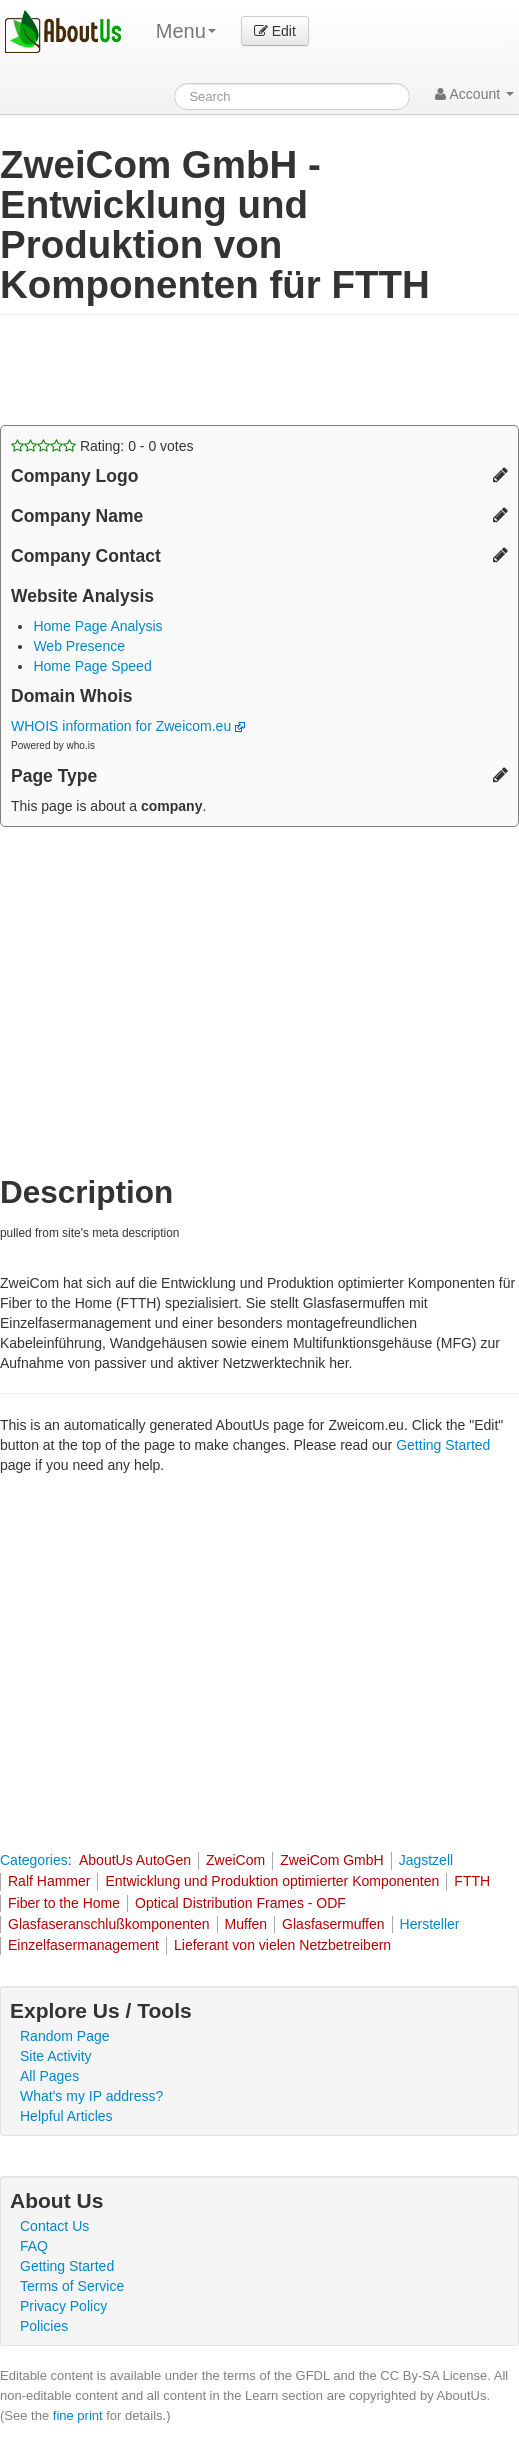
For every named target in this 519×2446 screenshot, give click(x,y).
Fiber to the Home (64, 1903)
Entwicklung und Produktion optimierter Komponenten (272, 1881)
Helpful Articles (66, 2116)
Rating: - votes (102, 446)
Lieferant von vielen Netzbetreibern (282, 1945)
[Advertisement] (160, 370)
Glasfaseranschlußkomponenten (109, 1924)
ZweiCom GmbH (331, 1860)
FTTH (472, 1881)
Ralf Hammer (49, 1881)
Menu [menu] (186, 31)
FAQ (34, 2246)
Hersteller (430, 1924)
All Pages (49, 2076)
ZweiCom (235, 1860)
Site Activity (56, 2056)
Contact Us (54, 2226)
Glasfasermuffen (333, 1924)
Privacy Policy (63, 2306)
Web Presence (79, 646)
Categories (34, 1860)
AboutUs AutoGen (135, 1860)
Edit (275, 31)
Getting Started (443, 1445)
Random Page (65, 2036)
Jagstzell (426, 1860)
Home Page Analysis (97, 626)
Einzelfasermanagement (83, 1945)
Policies (44, 2326)
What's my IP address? (91, 2096)
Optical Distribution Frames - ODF (240, 1903)
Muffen (246, 1924)
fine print (78, 2415)
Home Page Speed (92, 666)
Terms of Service (72, 2286)
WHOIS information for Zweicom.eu (128, 726)
